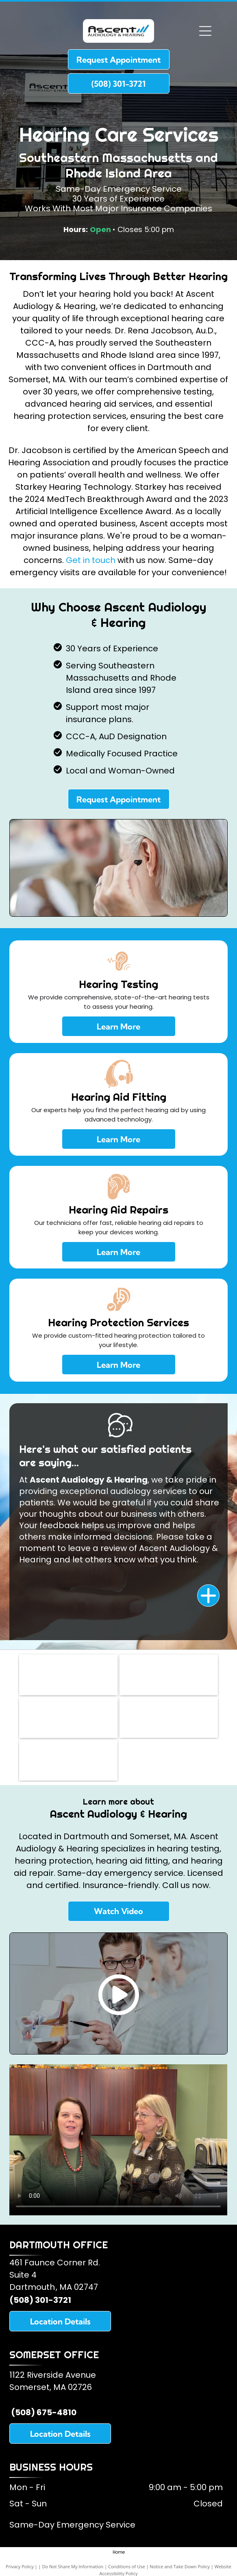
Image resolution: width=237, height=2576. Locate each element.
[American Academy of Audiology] (169, 1674)
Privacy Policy (20, 2566)
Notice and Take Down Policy (180, 2566)
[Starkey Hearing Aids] (169, 1717)
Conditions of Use (126, 2566)
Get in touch (90, 560)
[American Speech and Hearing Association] (68, 1717)
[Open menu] (205, 31)
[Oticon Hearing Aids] (68, 1760)
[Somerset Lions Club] (68, 1674)
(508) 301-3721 (40, 2300)
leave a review (97, 1548)
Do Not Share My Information (72, 2566)
